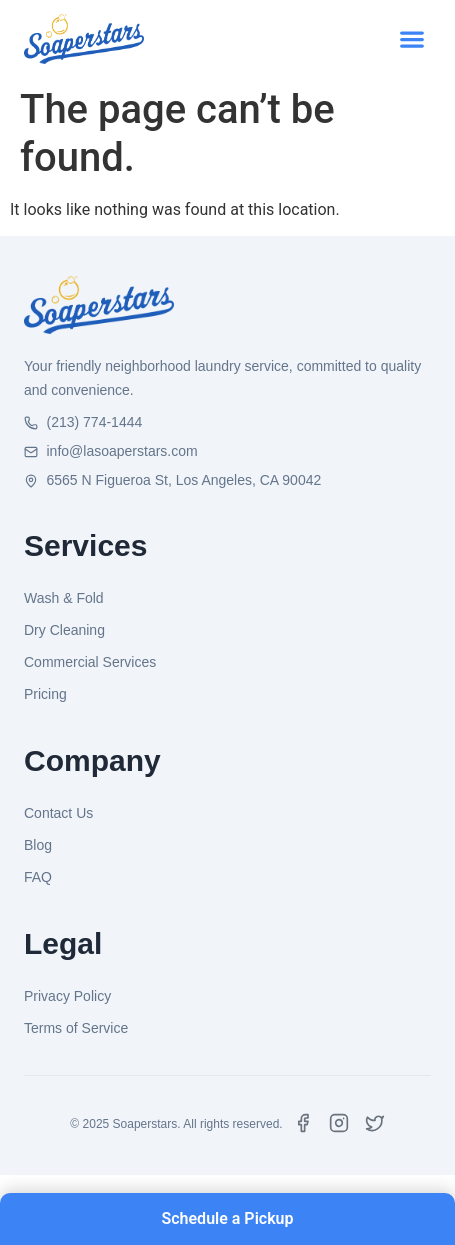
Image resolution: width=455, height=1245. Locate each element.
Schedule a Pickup (227, 1218)
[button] (411, 39)
